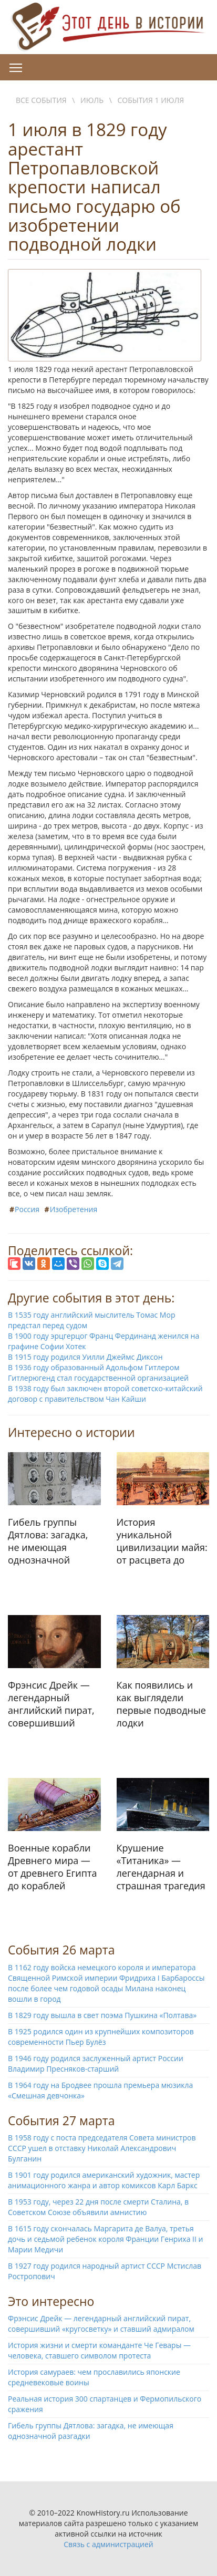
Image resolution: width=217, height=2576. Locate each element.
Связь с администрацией (108, 2544)
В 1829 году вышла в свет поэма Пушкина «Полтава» (102, 2015)
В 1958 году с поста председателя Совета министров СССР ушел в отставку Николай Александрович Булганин (101, 2148)
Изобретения (74, 1209)
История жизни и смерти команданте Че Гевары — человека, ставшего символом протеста (99, 2350)
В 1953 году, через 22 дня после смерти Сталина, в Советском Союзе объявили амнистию (98, 2207)
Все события (41, 100)
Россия (27, 1209)
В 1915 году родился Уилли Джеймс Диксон (85, 1357)
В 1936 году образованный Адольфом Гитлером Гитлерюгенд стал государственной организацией (98, 1372)
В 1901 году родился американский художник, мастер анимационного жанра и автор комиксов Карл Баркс (104, 2180)
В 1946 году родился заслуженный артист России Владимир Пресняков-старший (95, 2063)
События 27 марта (61, 2120)
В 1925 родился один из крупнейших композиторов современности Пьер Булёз (101, 2036)
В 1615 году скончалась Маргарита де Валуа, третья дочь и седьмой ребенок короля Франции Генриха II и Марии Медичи (105, 2238)
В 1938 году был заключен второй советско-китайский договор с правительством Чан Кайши (105, 1393)
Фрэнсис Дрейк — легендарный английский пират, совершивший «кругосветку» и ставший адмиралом (101, 2323)
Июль (92, 100)
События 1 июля (151, 100)
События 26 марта (61, 1949)
